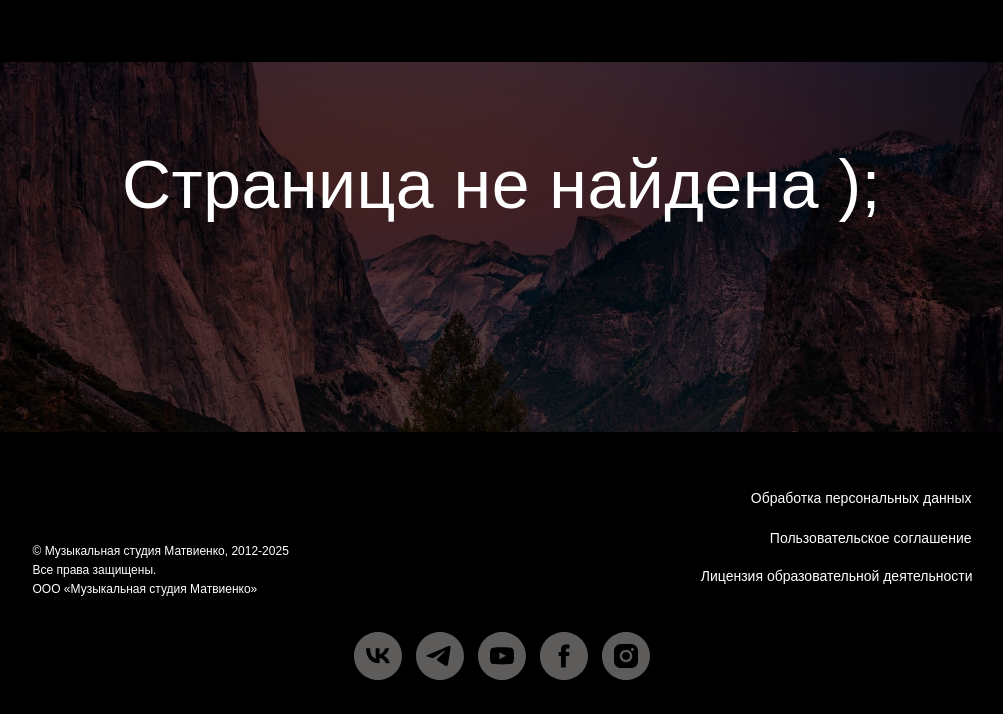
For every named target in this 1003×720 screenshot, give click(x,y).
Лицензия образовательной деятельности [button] (837, 576)
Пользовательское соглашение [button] (871, 538)
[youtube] (502, 656)
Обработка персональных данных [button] (861, 498)
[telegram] (440, 656)
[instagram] (626, 656)
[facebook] (564, 656)
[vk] (378, 656)
